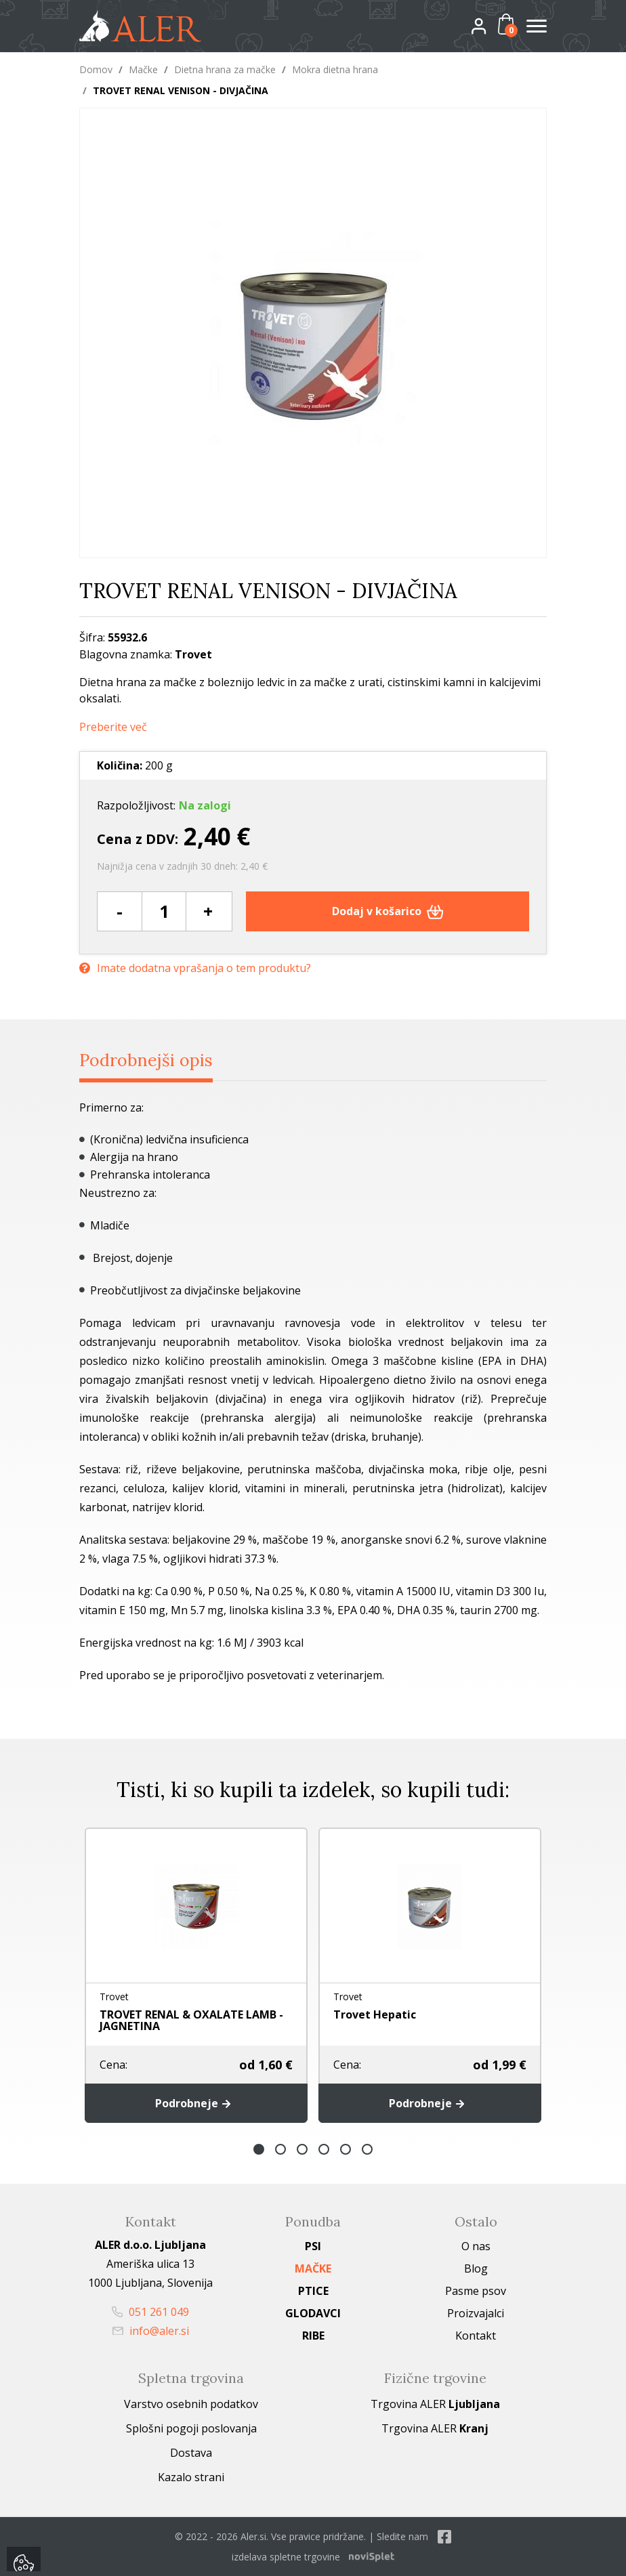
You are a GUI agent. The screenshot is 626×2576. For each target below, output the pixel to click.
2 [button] (280, 2149)
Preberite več (113, 727)
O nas (476, 2246)
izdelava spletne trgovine (286, 2556)
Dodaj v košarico (388, 911)
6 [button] (367, 2149)
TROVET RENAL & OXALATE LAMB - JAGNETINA (191, 2020)
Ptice (313, 2290)
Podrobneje (196, 2103)
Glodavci (313, 2313)
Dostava (191, 2452)
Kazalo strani (191, 2477)
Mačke (143, 69)
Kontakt (475, 2335)
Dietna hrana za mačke (225, 69)
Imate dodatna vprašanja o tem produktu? (195, 968)
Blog (476, 2268)
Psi (313, 2246)
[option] (196, 1975)
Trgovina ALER (435, 2403)
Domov (95, 69)
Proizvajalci (475, 2313)
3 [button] (302, 2149)
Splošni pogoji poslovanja (191, 2428)
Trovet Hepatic (374, 2014)
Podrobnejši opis (146, 1060)
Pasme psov (475, 2290)
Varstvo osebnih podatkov (191, 2403)
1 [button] (258, 2149)
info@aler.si (150, 2330)
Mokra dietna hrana (335, 69)
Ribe (313, 2335)
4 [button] (323, 2149)
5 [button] (345, 2149)
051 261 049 (150, 2311)
